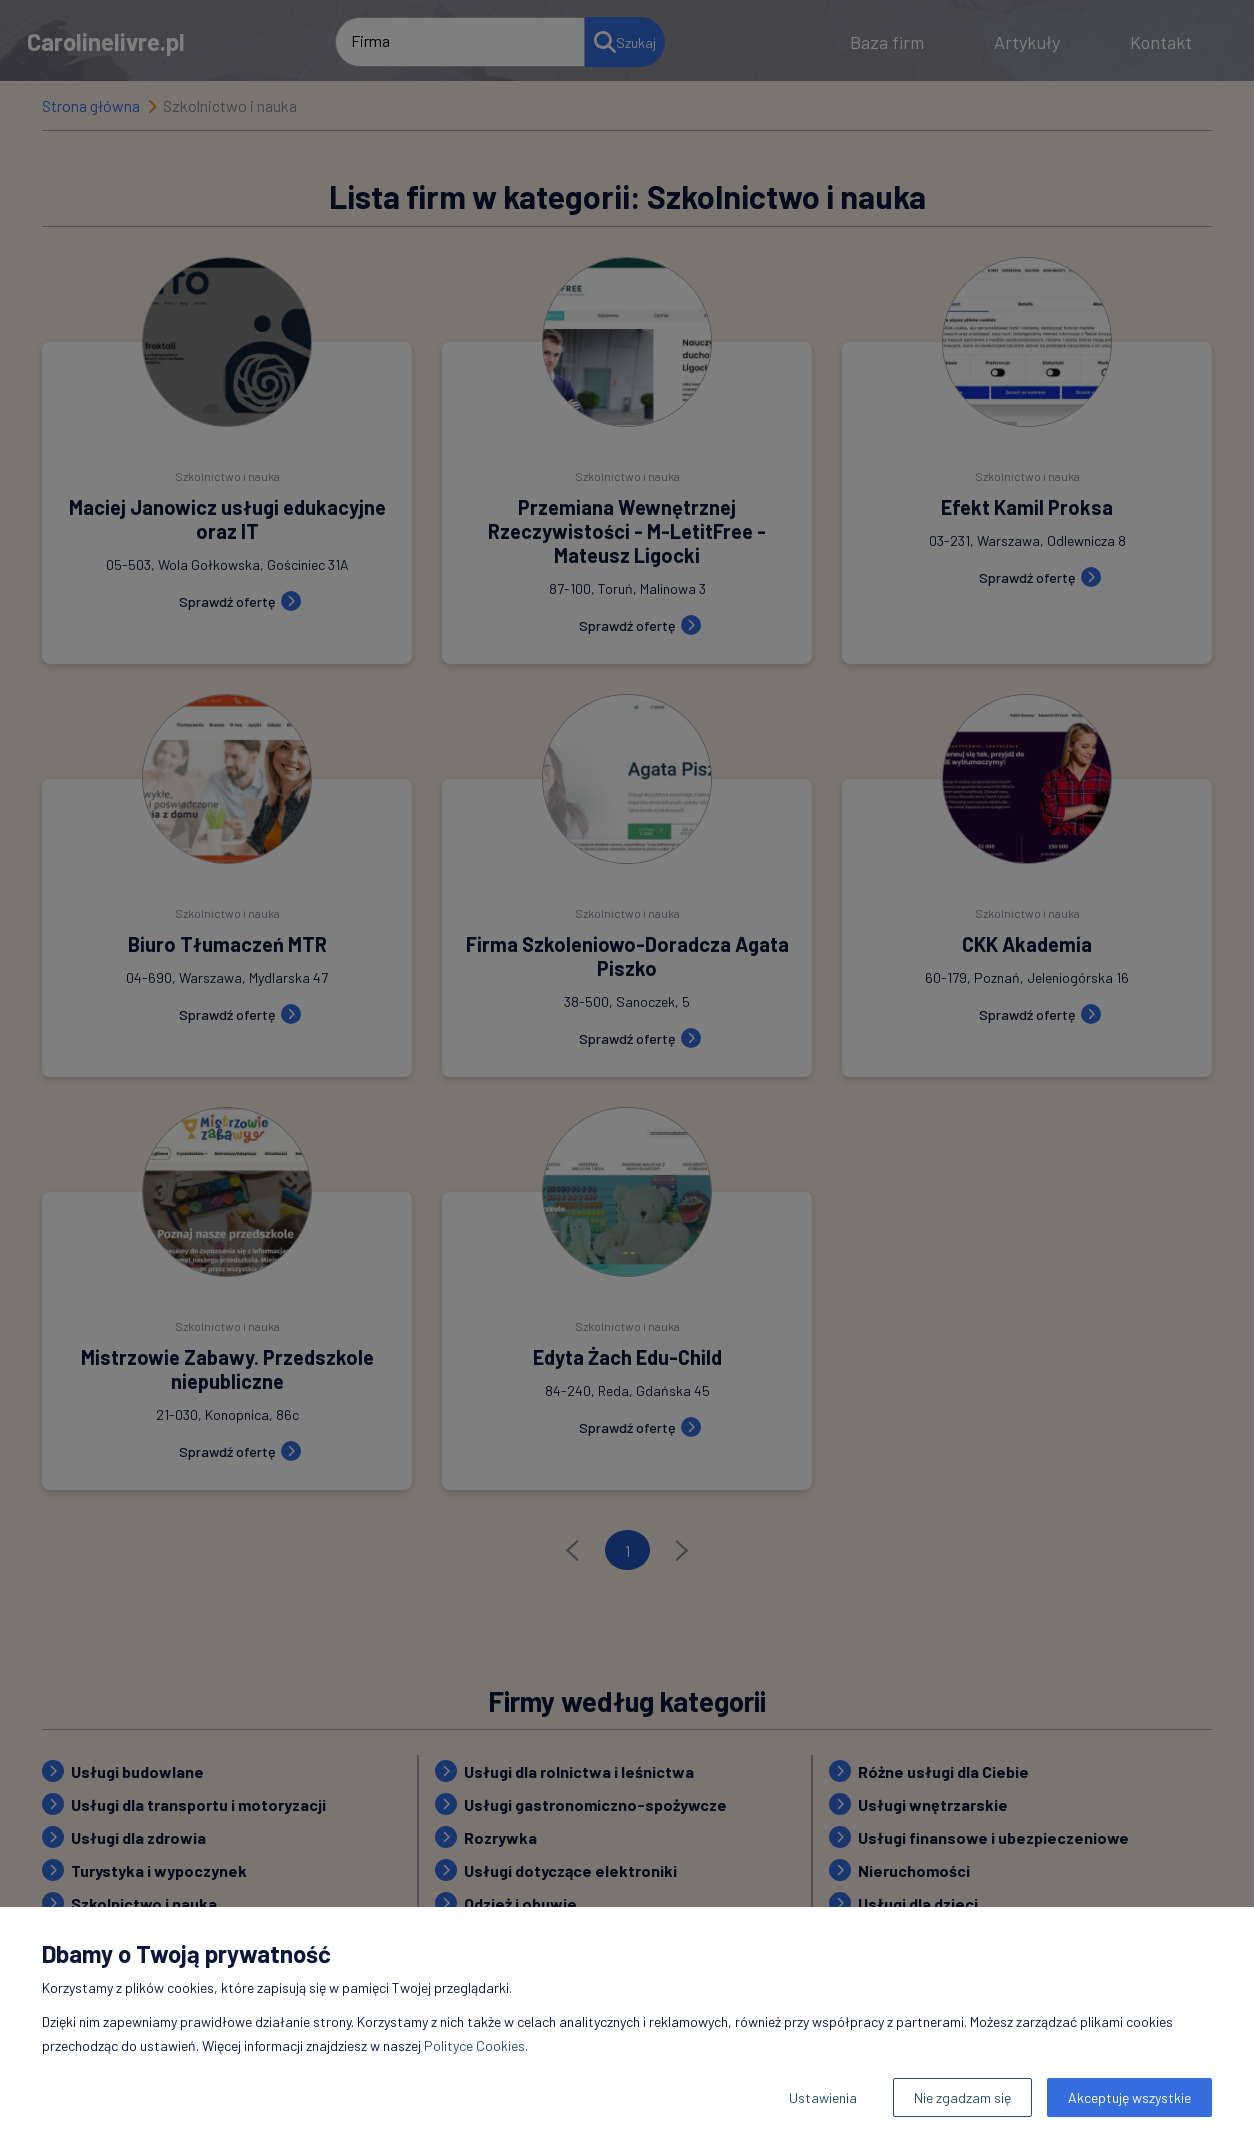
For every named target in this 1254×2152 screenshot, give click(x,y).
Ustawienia (823, 2097)
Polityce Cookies (474, 2045)
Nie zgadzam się (962, 2097)
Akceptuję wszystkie (1129, 2097)
